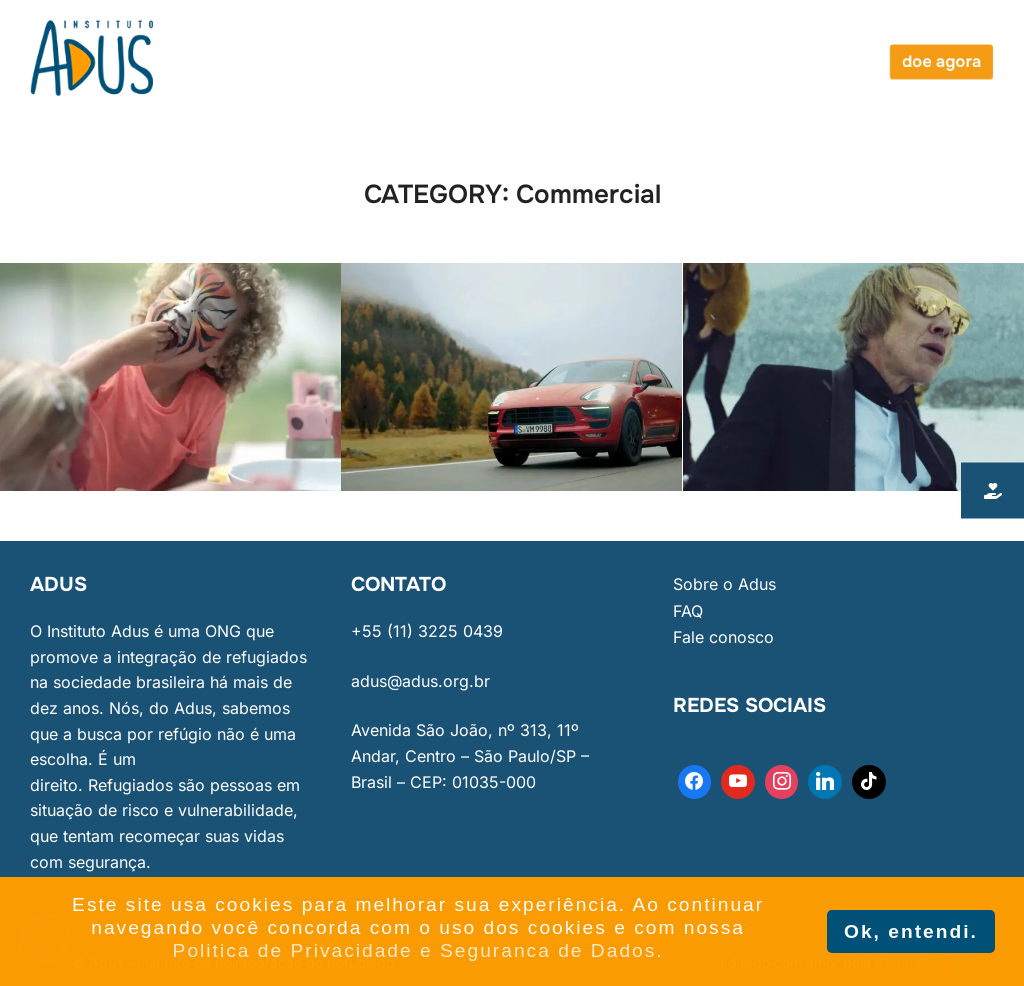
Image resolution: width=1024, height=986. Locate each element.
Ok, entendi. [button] (911, 931)
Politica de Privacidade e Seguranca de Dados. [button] (418, 950)
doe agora (941, 61)
